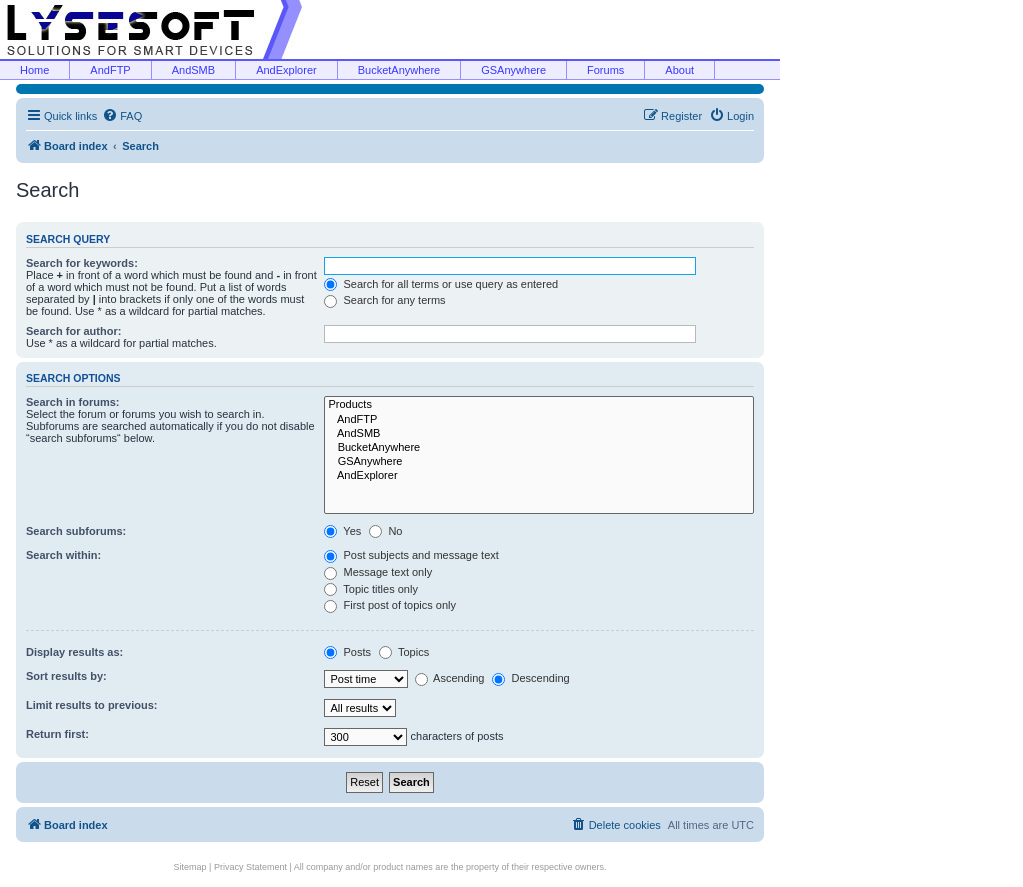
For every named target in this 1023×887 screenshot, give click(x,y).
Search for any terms (384, 300)
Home (34, 70)
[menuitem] (122, 116)
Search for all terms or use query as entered (441, 284)
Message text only (378, 572)
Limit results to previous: (91, 705)
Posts (347, 652)
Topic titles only (370, 589)
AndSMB (193, 70)
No (385, 531)
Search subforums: (76, 531)
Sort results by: (66, 676)
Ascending (450, 678)
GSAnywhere (513, 70)
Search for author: (73, 331)
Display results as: (74, 652)
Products (539, 405)
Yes (342, 531)
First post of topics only (390, 605)
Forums (605, 70)
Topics (404, 652)
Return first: (57, 734)
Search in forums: (73, 402)
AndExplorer (286, 70)
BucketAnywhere (399, 70)
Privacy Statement (250, 867)
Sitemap (190, 867)
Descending (530, 678)
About (679, 70)
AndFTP (110, 70)
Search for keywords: (82, 263)
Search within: (63, 555)
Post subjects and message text (411, 555)
